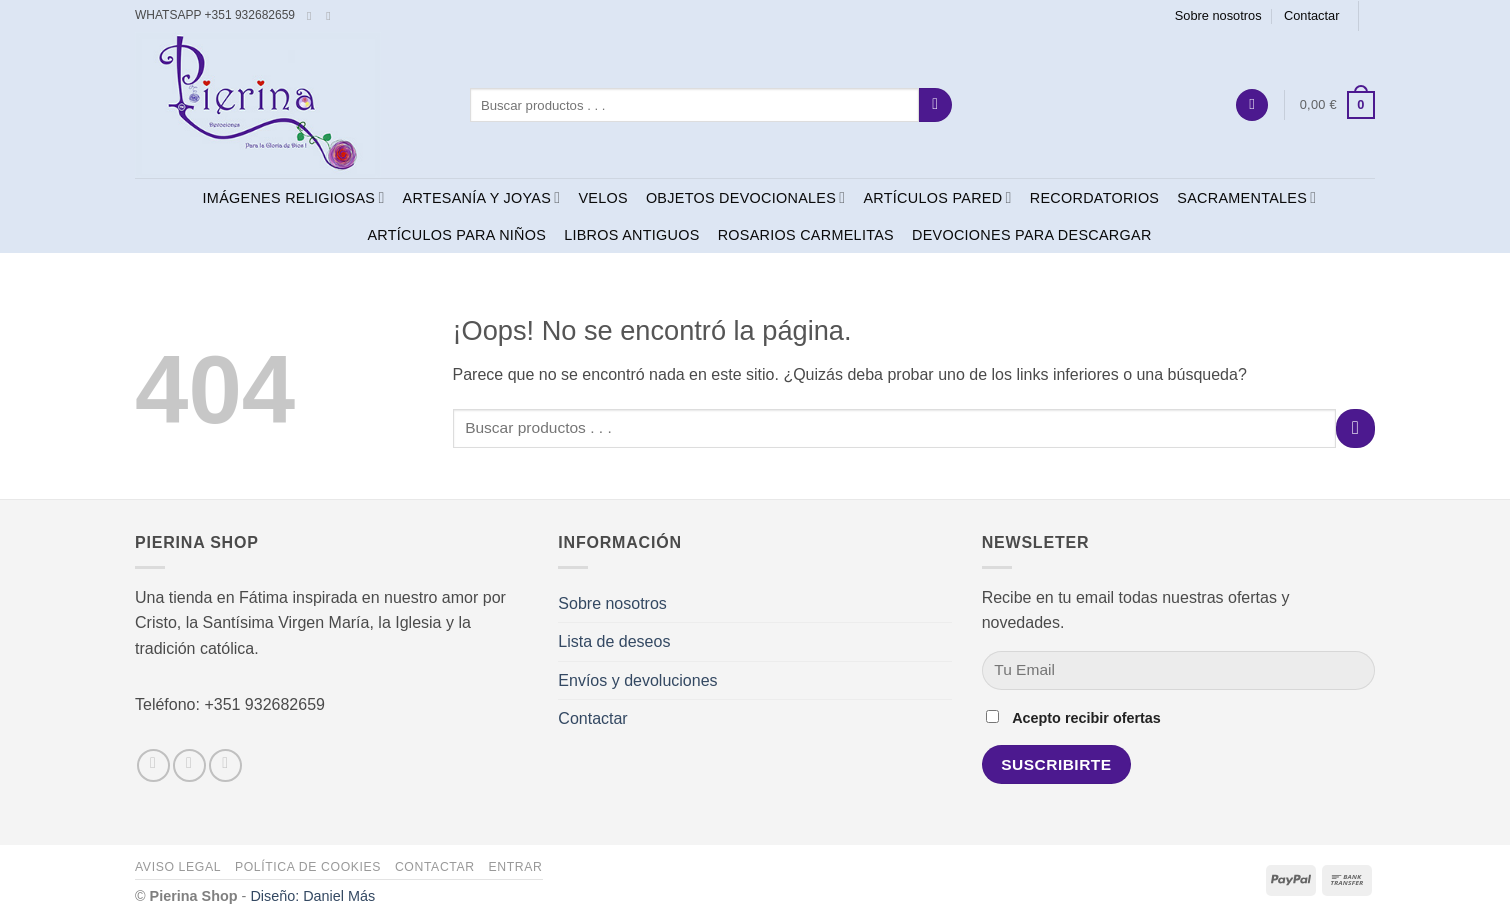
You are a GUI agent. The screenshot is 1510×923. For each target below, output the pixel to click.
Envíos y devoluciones (637, 680)
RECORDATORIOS (1095, 198)
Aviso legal (178, 867)
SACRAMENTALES (1246, 197)
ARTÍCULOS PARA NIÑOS (456, 235)
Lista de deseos (614, 641)
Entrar (516, 867)
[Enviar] (935, 105)
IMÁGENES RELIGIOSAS (294, 197)
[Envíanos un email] (332, 16)
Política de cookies (308, 867)
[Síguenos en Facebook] (313, 16)
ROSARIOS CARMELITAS (806, 235)
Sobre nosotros (1218, 15)
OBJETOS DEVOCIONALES (746, 197)
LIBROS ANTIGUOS (631, 235)
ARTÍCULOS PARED (937, 197)
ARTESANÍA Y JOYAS (482, 197)
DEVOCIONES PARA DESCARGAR (1032, 235)
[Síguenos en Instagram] (189, 765)
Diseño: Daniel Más (312, 896)
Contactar (1311, 15)
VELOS (602, 198)
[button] (1252, 105)
